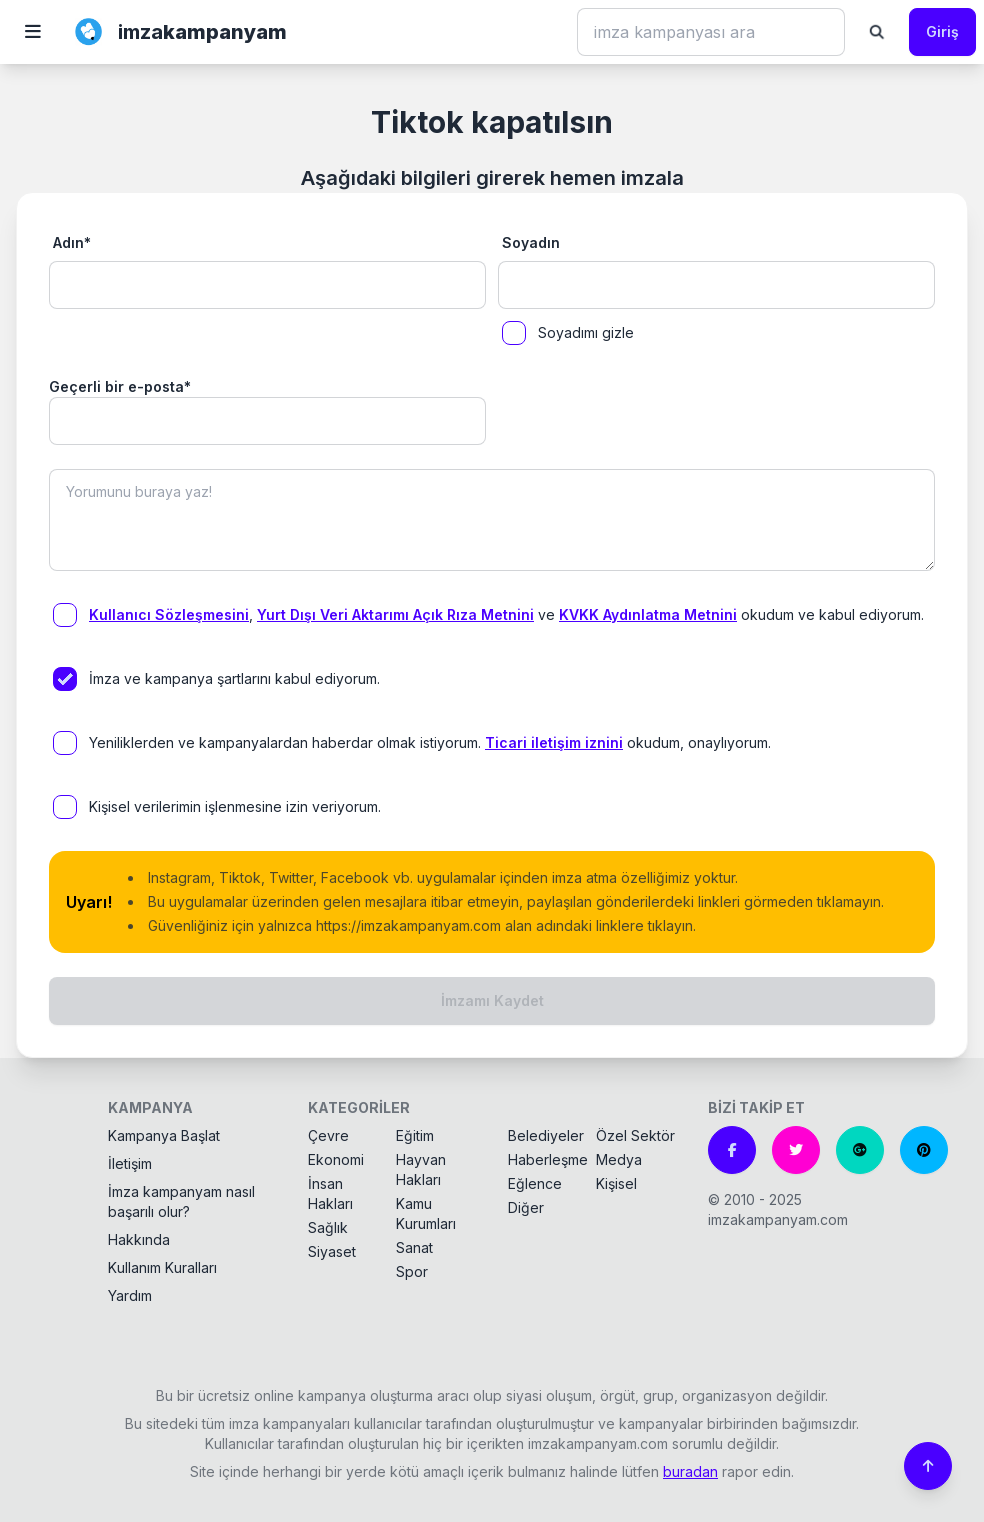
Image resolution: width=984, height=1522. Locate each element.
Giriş (942, 31)
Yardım (130, 1295)
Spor (412, 1271)
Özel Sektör (635, 1135)
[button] (33, 32)
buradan (690, 1471)
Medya (619, 1159)
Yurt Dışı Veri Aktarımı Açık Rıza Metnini (395, 614)
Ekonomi (336, 1159)
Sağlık (328, 1227)
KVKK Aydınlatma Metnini (648, 614)
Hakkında (139, 1239)
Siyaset (332, 1251)
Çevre (328, 1135)
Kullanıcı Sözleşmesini (169, 614)
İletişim (130, 1163)
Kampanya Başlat (164, 1135)
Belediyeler (546, 1135)
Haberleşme (548, 1159)
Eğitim (415, 1135)
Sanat (414, 1247)
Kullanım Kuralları (162, 1267)
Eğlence (535, 1183)
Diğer (526, 1207)
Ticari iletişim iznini (554, 742)
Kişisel (616, 1183)
